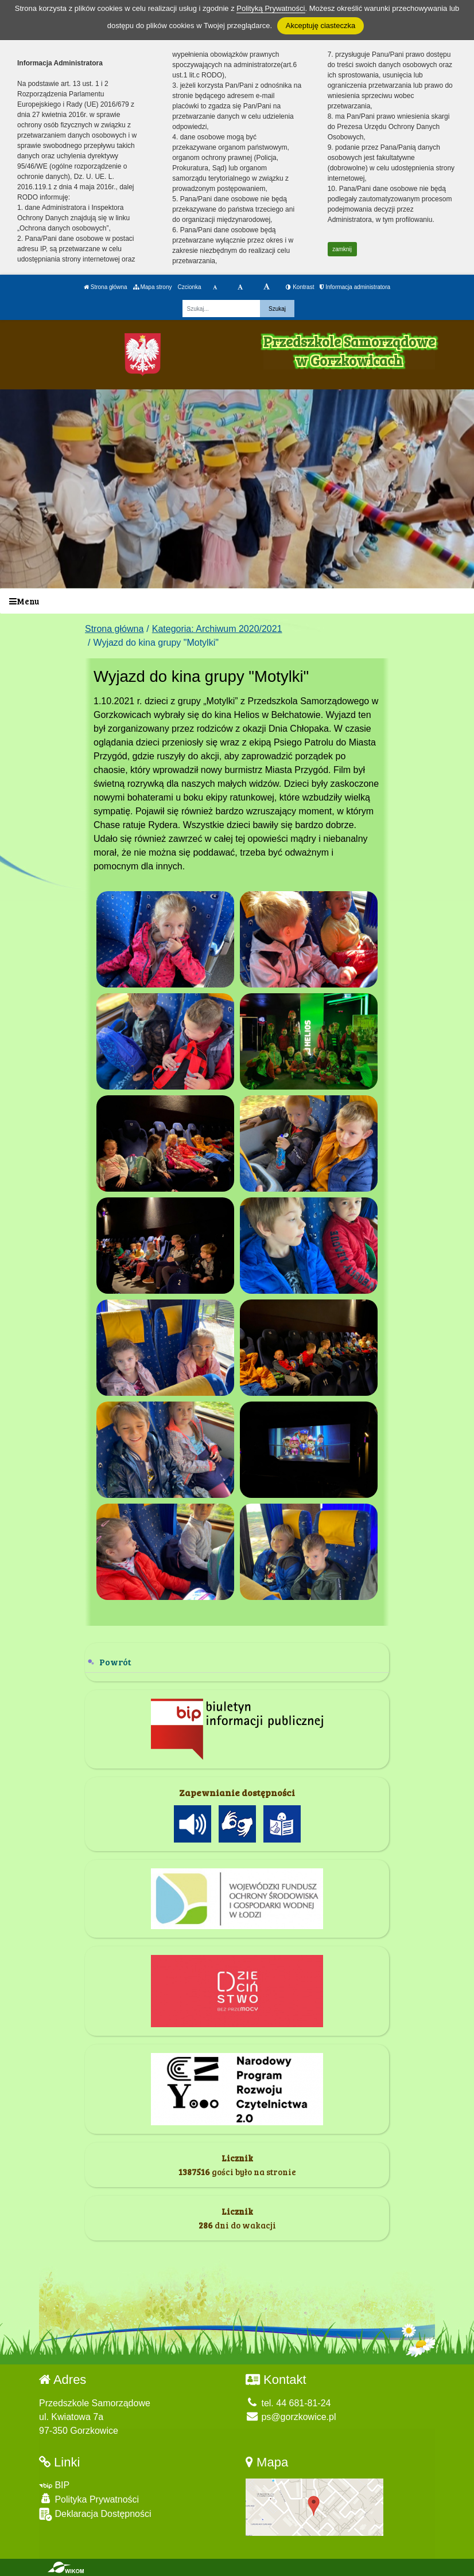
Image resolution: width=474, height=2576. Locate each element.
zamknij (342, 249)
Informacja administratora (355, 287)
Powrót (115, 1662)
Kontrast (300, 287)
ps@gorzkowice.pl (291, 2417)
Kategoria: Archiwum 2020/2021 (217, 629)
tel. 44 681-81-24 (288, 2403)
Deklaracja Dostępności (95, 2514)
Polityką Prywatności (270, 8)
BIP (54, 2485)
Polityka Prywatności (89, 2498)
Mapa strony (152, 287)
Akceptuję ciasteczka (320, 25)
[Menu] (237, 601)
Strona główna (105, 287)
